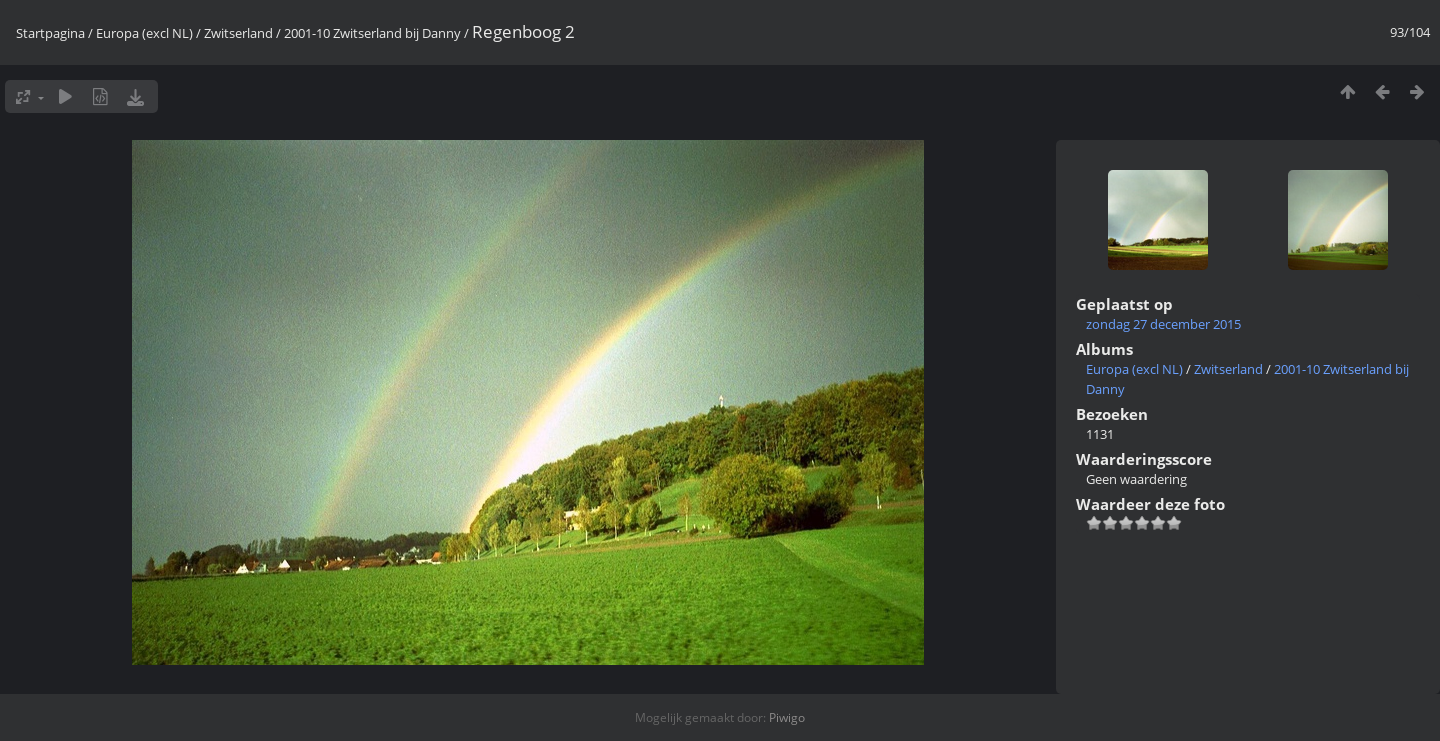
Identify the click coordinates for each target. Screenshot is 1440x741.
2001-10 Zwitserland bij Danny (372, 33)
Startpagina (50, 33)
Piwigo (787, 717)
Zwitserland (238, 33)
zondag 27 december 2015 (1163, 324)
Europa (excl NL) (144, 33)
